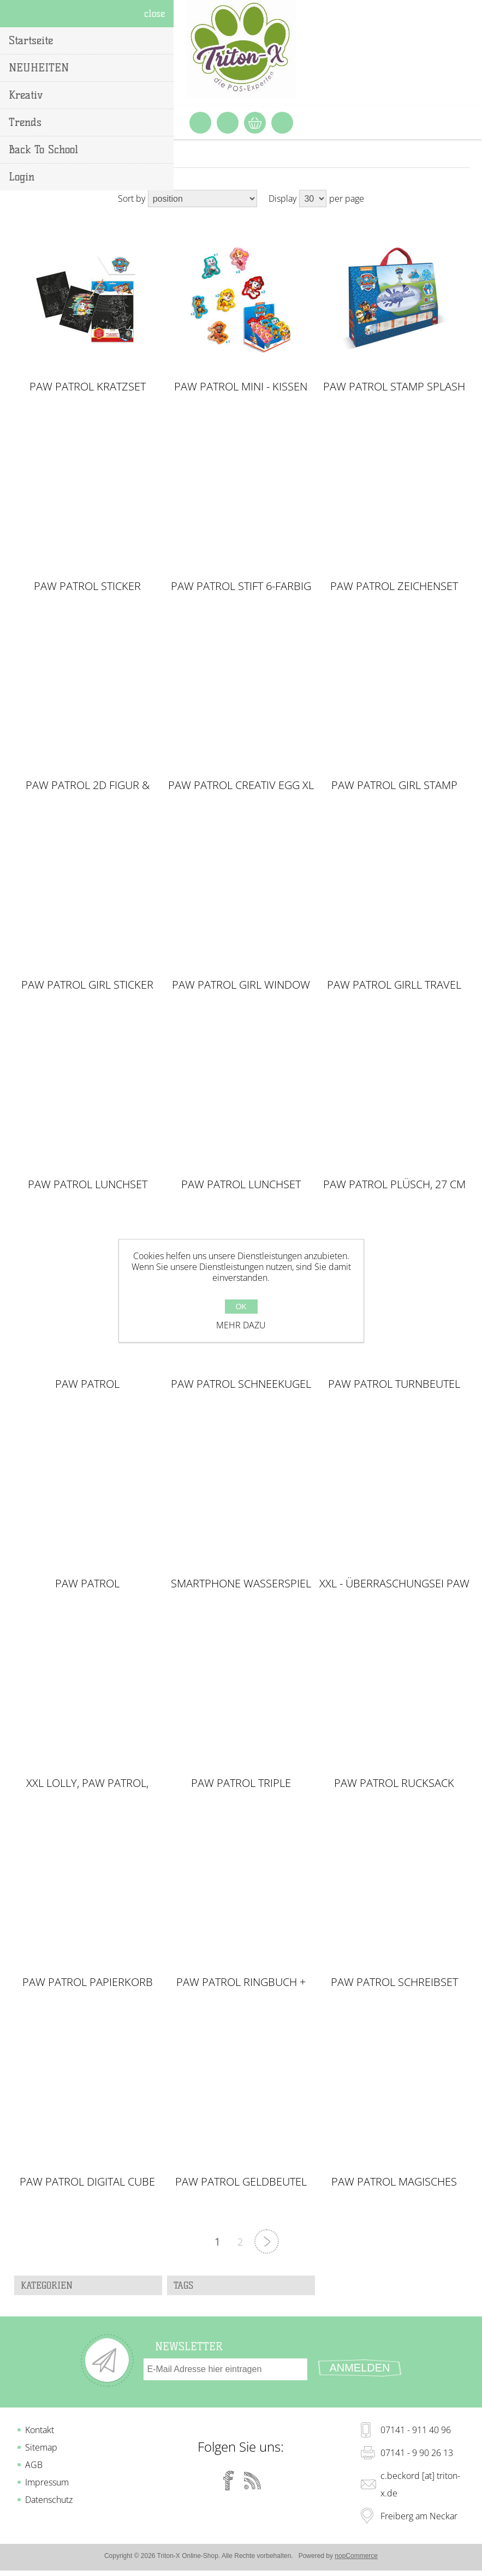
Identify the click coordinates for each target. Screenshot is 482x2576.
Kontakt (39, 2430)
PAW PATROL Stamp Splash (394, 386)
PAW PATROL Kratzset (87, 386)
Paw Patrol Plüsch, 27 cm (394, 1184)
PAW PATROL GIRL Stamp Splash (394, 785)
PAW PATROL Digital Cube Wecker (87, 2181)
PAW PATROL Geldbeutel (241, 2181)
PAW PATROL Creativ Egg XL (241, 785)
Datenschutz (49, 2500)
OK (240, 1306)
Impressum (47, 2482)
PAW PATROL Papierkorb (87, 1982)
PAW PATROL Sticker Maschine (87, 586)
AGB (34, 2465)
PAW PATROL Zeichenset (394, 586)
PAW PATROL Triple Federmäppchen (241, 1783)
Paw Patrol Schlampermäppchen (87, 1384)
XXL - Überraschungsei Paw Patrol (394, 1583)
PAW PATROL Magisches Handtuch (394, 2181)
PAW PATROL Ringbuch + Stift (241, 1982)
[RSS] (252, 2480)
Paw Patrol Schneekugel (241, 1384)
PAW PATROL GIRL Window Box (241, 984)
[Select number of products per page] (312, 198)
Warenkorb (255, 123)
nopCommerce (356, 2556)
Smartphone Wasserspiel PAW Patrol (241, 1583)
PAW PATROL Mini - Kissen (240, 386)
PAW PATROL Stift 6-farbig (241, 586)
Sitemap (41, 2447)
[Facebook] (228, 2480)
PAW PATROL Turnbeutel (394, 1384)
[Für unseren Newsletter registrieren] (225, 2369)
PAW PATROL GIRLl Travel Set (394, 984)
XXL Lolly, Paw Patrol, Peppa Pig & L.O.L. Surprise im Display (87, 1783)
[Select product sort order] (202, 198)
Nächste (266, 2241)
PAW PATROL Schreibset (394, 1982)
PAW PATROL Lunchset (87, 1184)
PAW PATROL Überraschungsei (87, 1583)
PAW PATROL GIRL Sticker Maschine (87, 984)
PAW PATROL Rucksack (394, 1783)
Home (24, 159)
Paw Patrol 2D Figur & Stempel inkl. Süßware (87, 785)
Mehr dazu (241, 1325)
